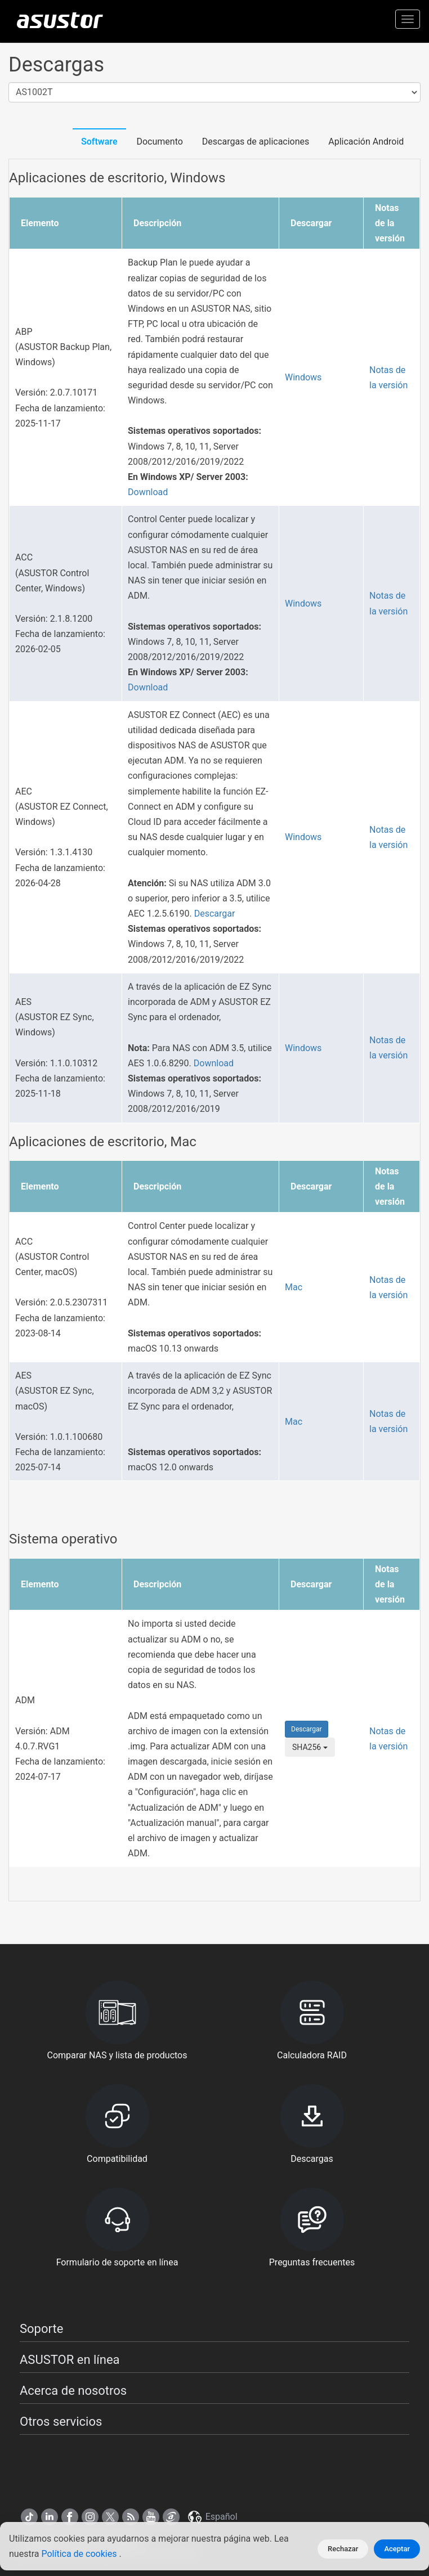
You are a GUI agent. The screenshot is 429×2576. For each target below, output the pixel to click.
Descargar (214, 913)
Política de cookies (80, 2553)
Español (212, 2516)
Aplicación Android (366, 141)
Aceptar (397, 2548)
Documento (159, 141)
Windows (303, 377)
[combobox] (214, 92)
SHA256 (310, 1747)
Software (99, 141)
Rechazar (343, 2548)
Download (148, 492)
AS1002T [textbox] (34, 92)
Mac (293, 1287)
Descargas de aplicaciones (256, 141)
